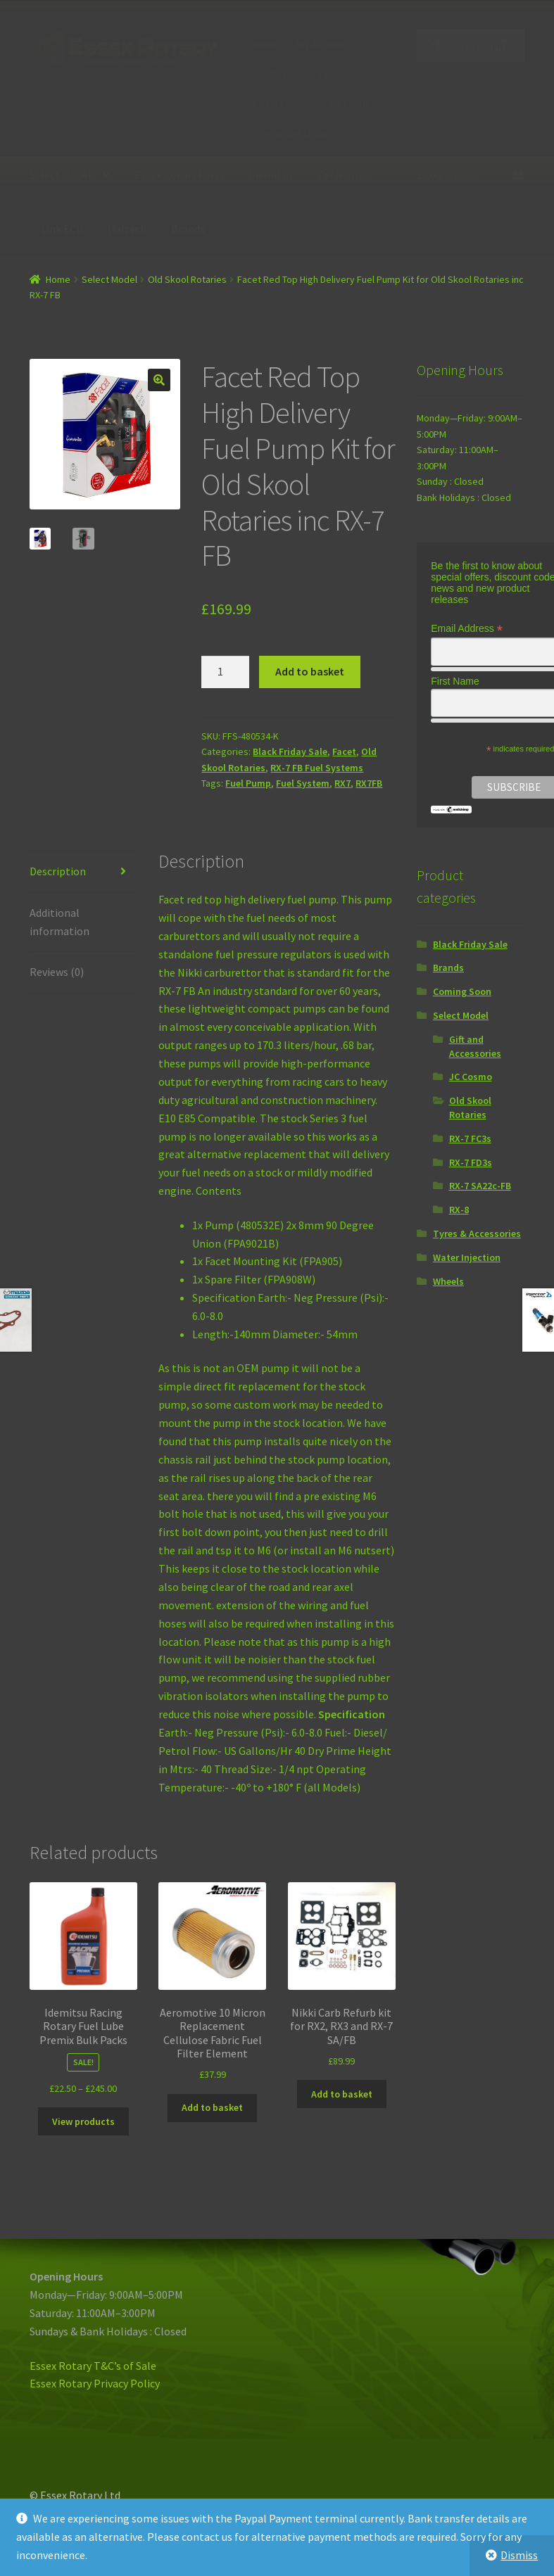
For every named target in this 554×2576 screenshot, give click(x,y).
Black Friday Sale (290, 751)
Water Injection (467, 1257)
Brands (188, 229)
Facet (344, 751)
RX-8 (459, 1209)
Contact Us (276, 74)
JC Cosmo (470, 1076)
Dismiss (519, 2555)
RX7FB (368, 783)
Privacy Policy (282, 103)
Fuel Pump (248, 783)
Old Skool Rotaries (187, 279)
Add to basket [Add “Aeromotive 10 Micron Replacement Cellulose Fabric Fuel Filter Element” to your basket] (212, 2107)
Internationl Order (291, 133)
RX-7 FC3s (470, 1138)
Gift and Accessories (475, 1046)
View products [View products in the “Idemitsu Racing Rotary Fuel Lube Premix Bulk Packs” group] (83, 2121)
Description (58, 871)
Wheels (448, 1281)
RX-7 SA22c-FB (480, 1185)
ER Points (350, 103)
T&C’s (330, 74)
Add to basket (309, 671)
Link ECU (62, 229)
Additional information (59, 922)
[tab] (83, 872)
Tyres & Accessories (477, 1233)
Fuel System (302, 783)
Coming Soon (462, 991)
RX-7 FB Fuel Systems (316, 767)
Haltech (127, 229)
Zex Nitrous (344, 174)
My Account (321, 44)
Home (265, 44)
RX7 (342, 783)
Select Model (61, 174)
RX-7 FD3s (470, 1162)
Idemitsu (270, 174)
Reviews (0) (57, 972)
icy (153, 2383)
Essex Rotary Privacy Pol (88, 2383)
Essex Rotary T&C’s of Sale (93, 2366)
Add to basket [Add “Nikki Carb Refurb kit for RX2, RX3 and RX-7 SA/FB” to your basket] (341, 2094)
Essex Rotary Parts (179, 174)
